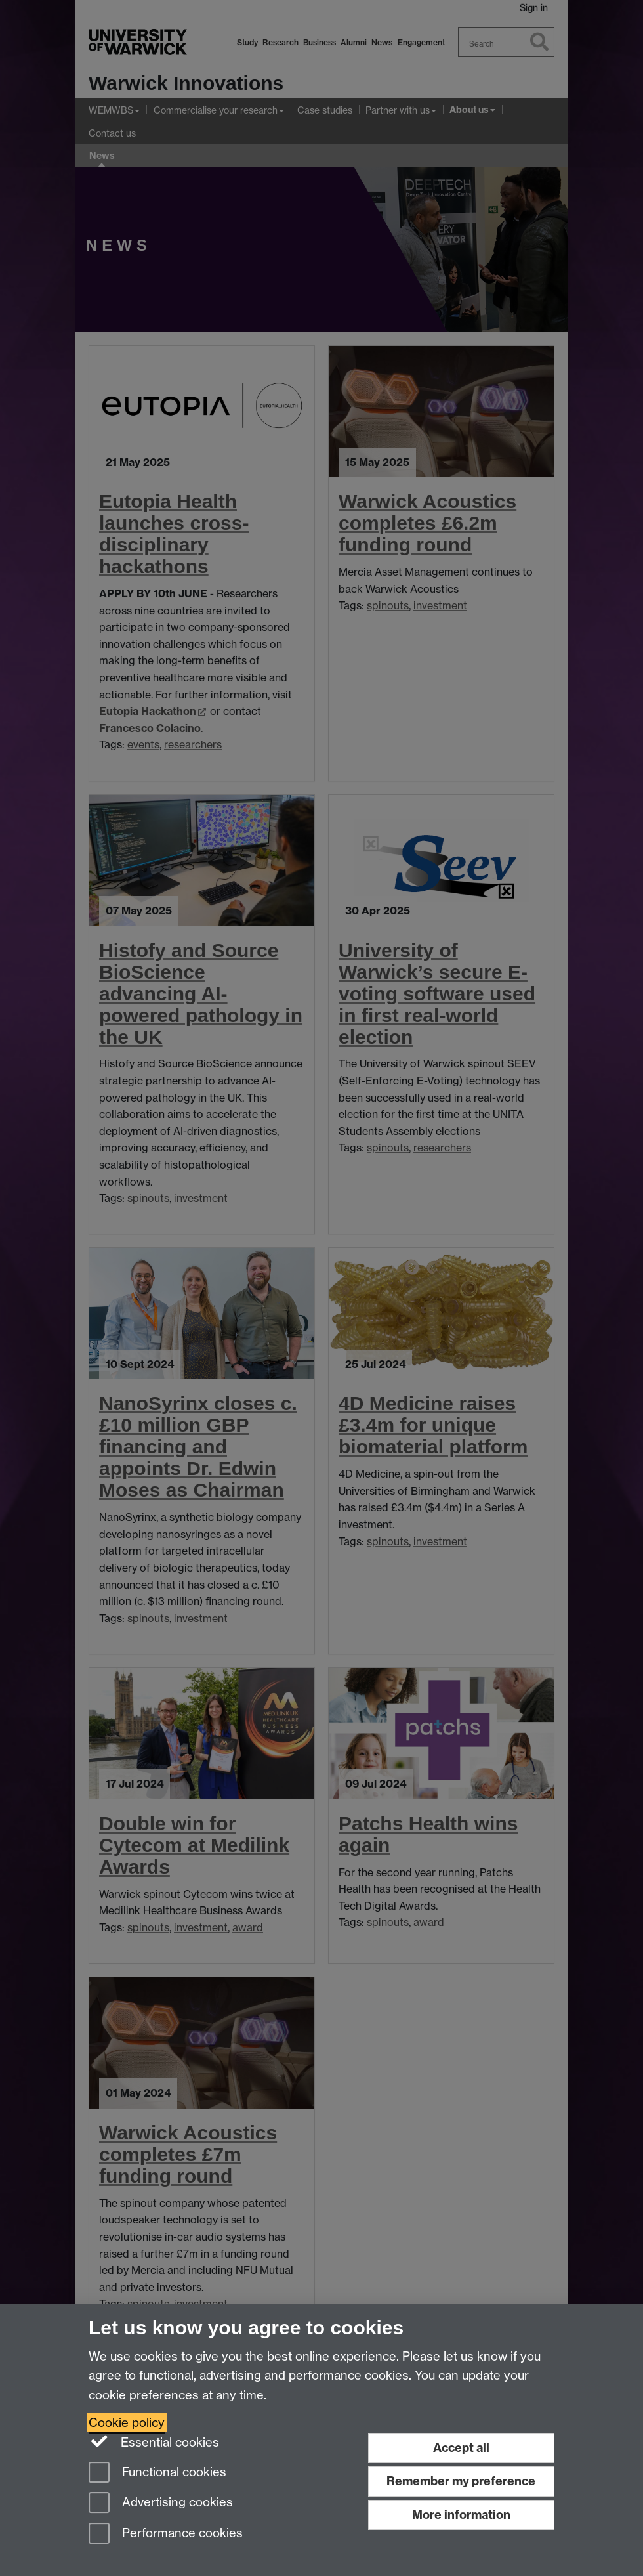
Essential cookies (154, 2441)
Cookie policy (127, 2422)
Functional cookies (157, 2473)
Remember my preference (460, 2481)
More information (461, 2514)
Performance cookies (166, 2534)
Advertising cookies (161, 2503)
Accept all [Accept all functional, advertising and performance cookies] (461, 2447)
